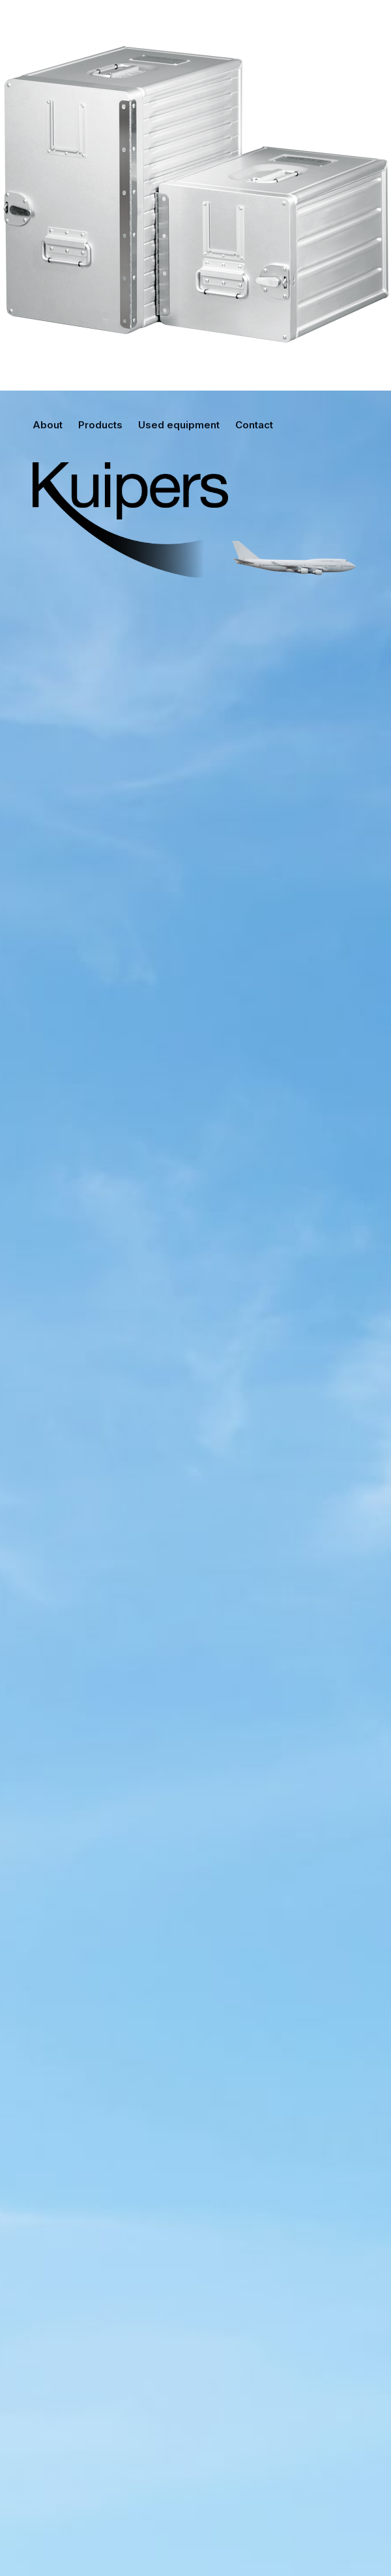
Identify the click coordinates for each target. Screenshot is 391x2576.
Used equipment (179, 425)
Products (100, 425)
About (48, 425)
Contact (254, 425)
